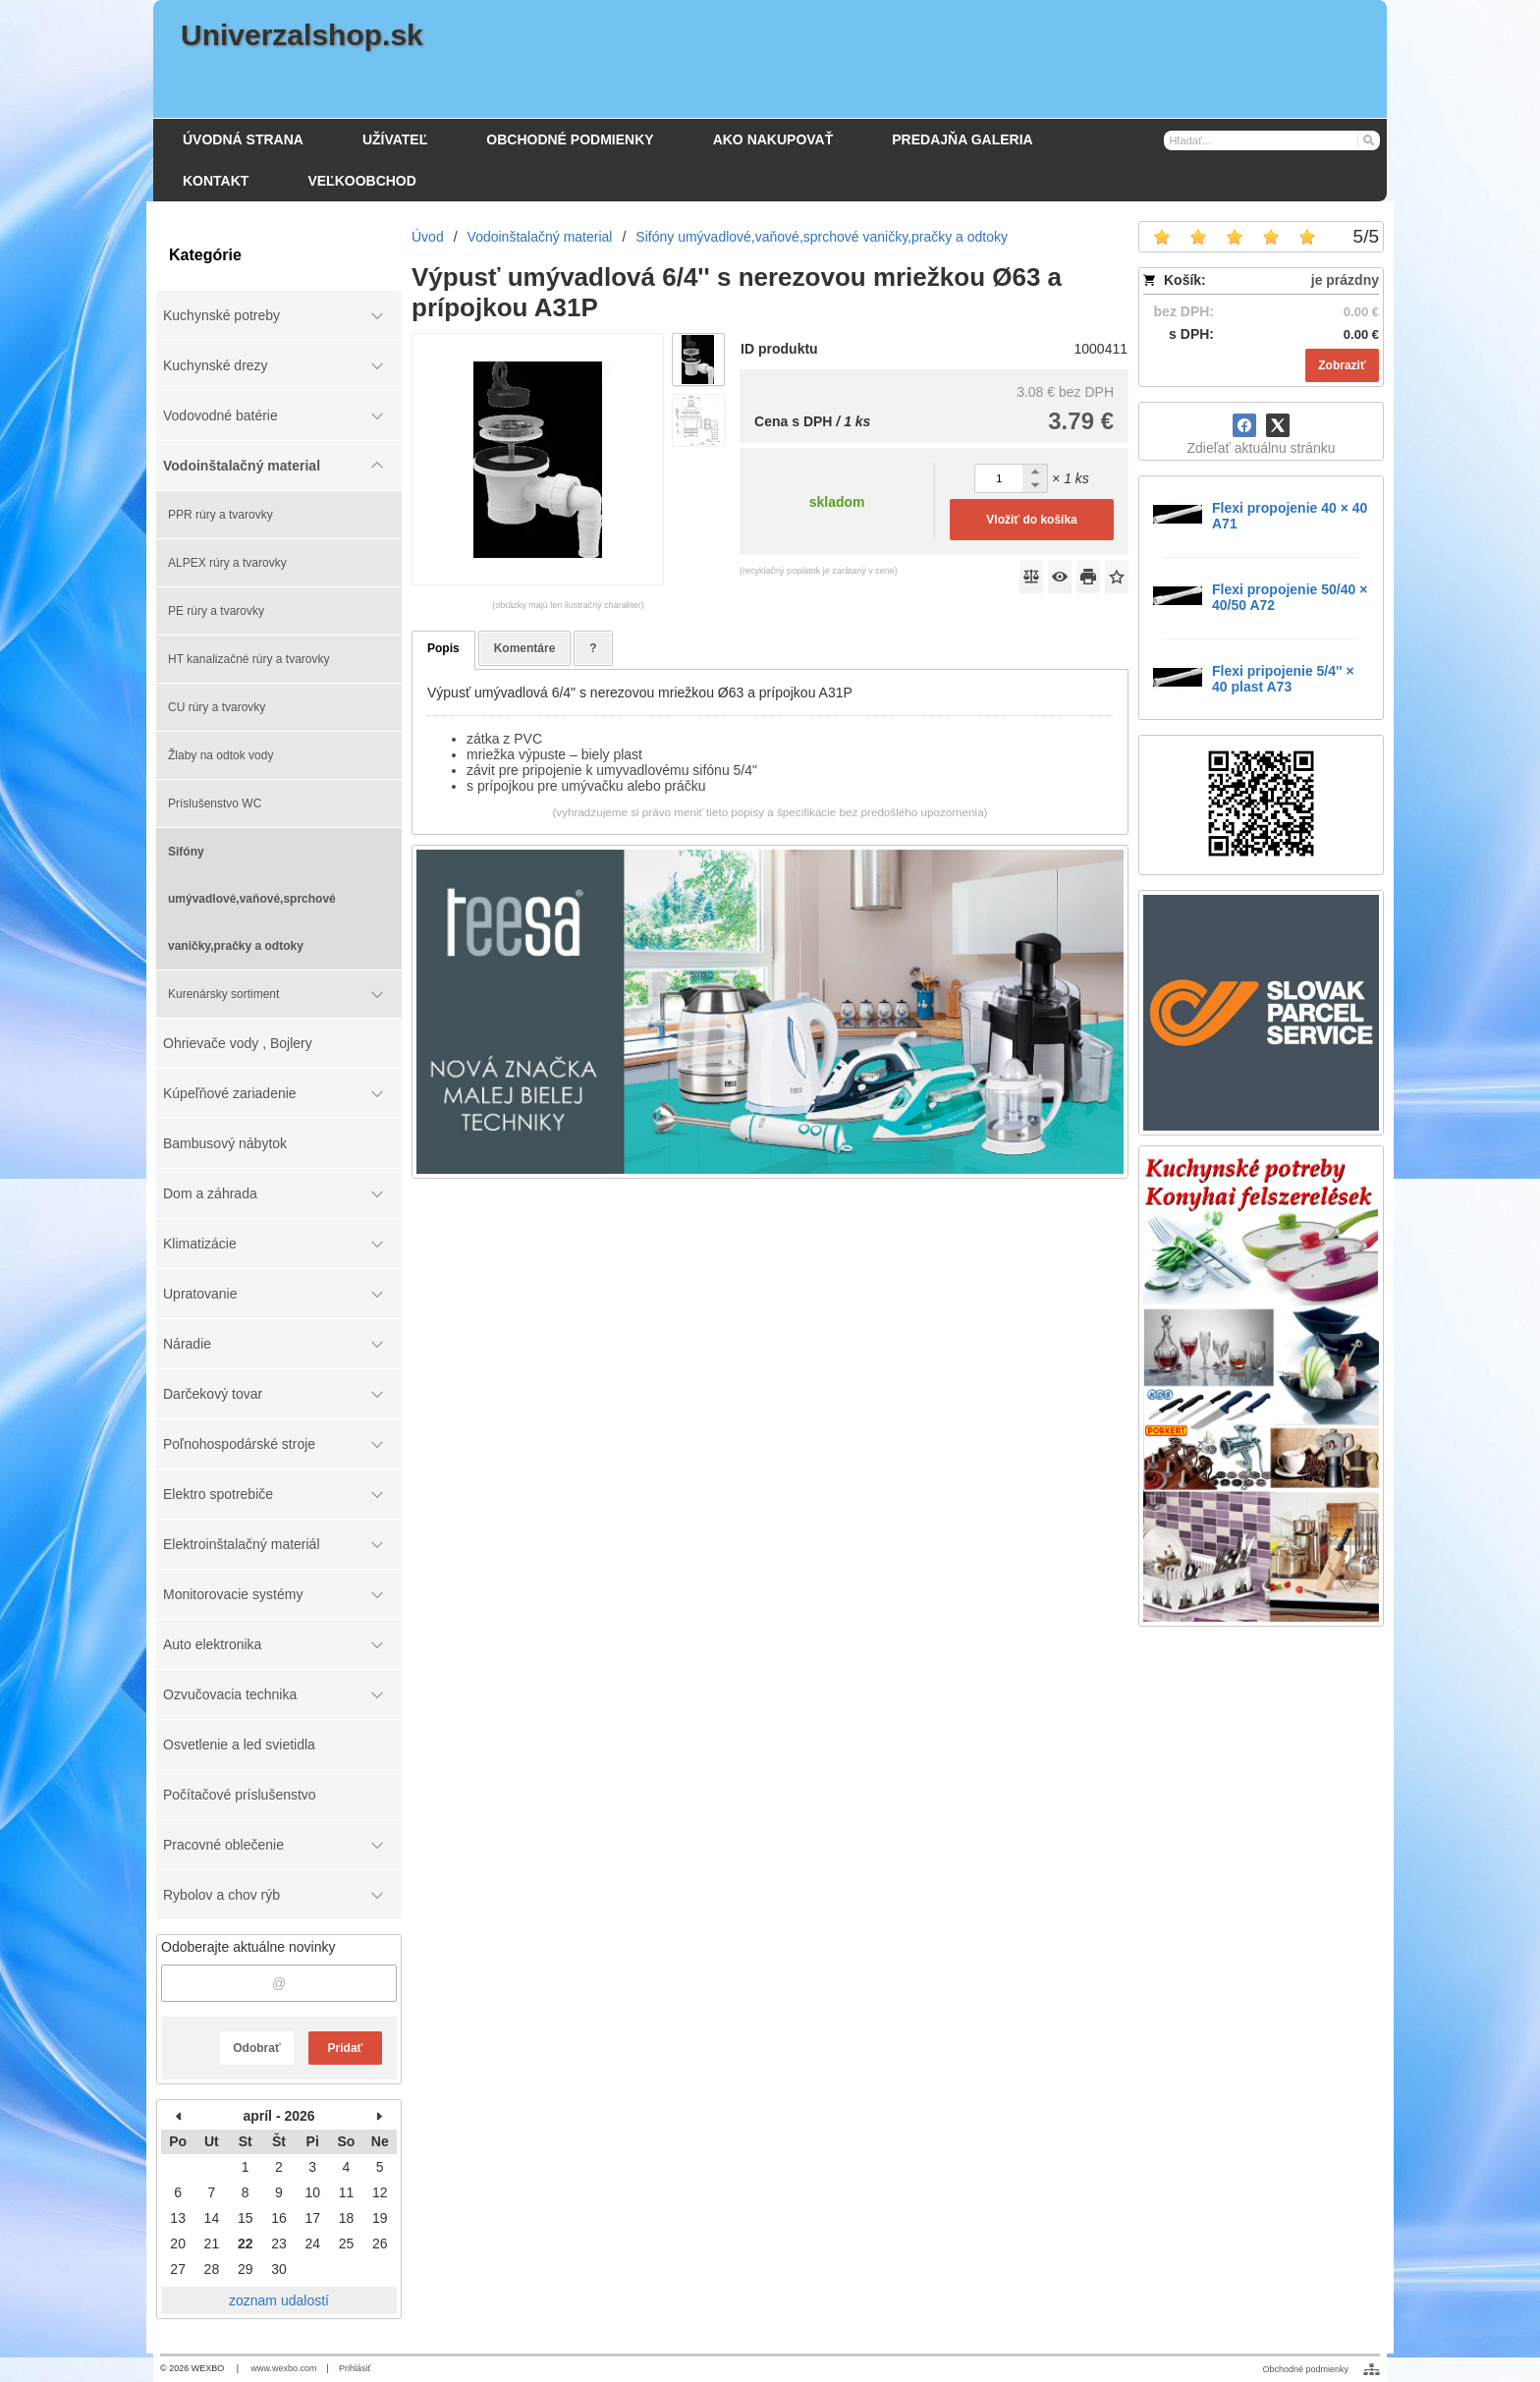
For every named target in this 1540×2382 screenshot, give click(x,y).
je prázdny (1345, 280)
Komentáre (525, 648)
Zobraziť (1341, 365)
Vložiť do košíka (1031, 519)
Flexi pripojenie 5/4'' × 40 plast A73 (1283, 678)
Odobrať (256, 2048)
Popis (443, 648)
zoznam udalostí (279, 2300)
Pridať (345, 2048)
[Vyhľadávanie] (1272, 140)
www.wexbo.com (284, 2368)
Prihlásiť (355, 2368)
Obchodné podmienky (1305, 2369)
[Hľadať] (1367, 139)
